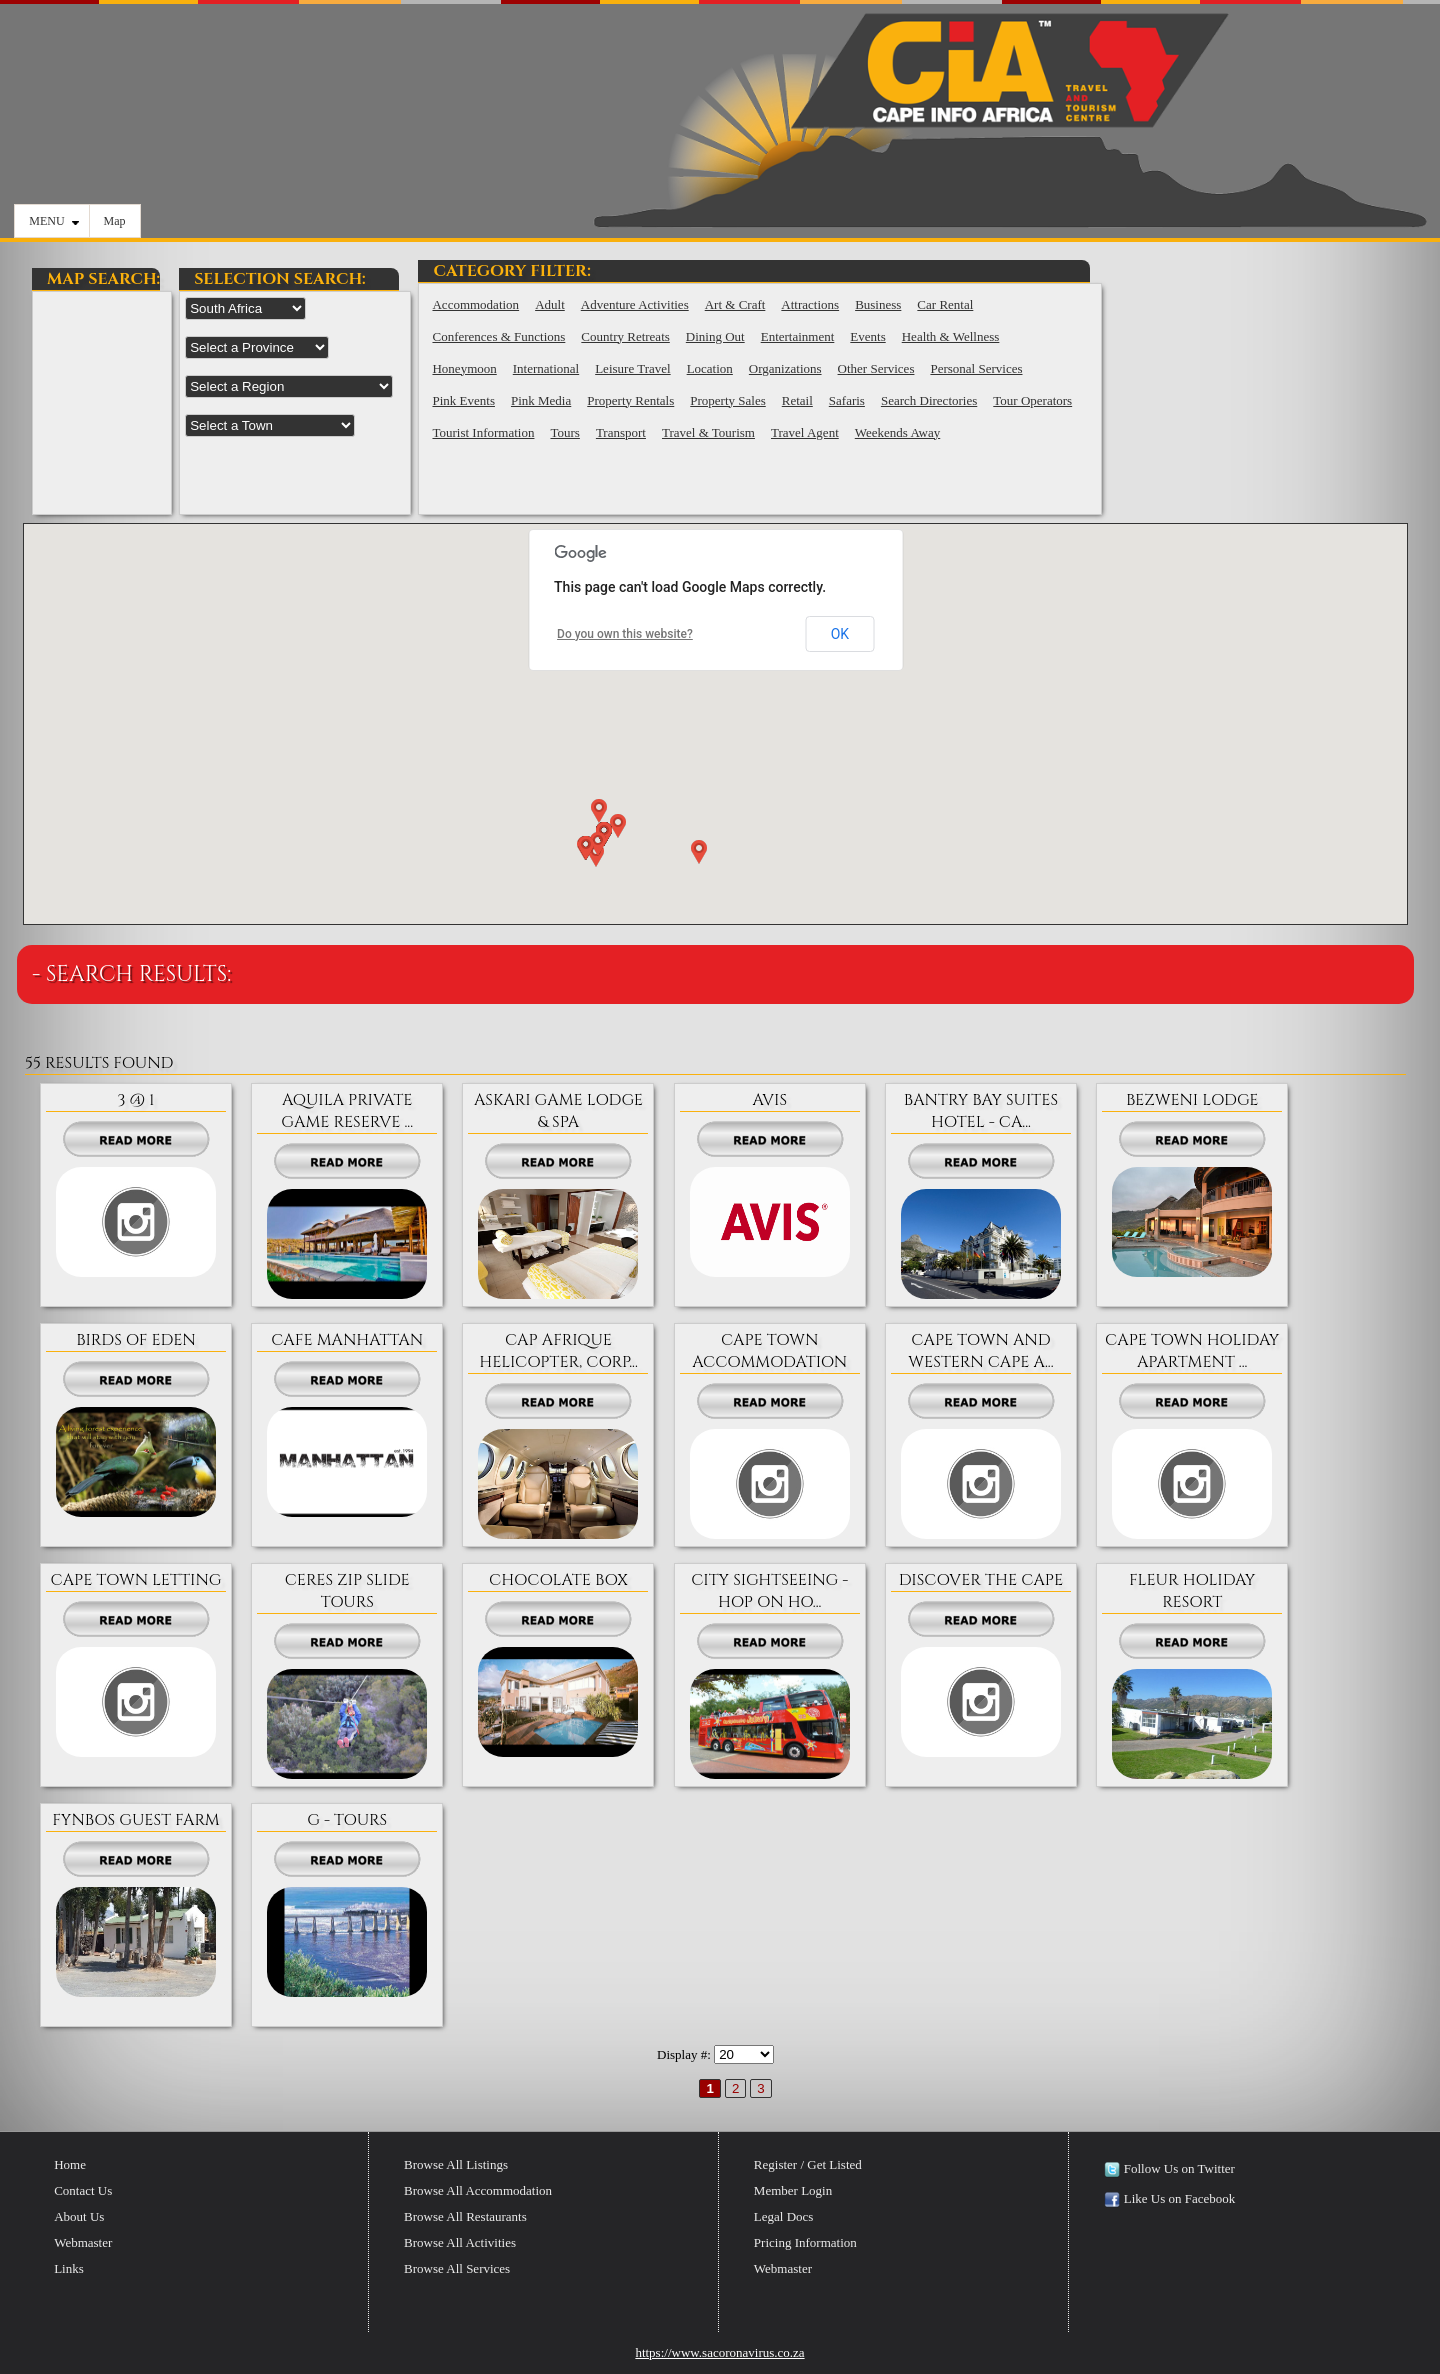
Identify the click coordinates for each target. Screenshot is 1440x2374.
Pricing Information (805, 2242)
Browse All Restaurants (465, 2216)
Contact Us (83, 2190)
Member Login (793, 2190)
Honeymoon (464, 368)
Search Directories (929, 400)
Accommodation (475, 304)
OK (840, 634)
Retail (797, 400)
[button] (616, 830)
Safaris (847, 400)
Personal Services (976, 368)
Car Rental (945, 304)
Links (69, 2268)
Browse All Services (457, 2268)
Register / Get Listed (808, 2164)
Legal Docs (784, 2216)
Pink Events (463, 400)
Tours (564, 432)
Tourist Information (483, 432)
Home (70, 2164)
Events (867, 336)
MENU (53, 221)
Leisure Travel (632, 368)
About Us (79, 2216)
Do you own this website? (625, 634)
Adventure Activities (635, 304)
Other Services (876, 368)
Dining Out (715, 336)
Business (878, 304)
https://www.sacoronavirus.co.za (719, 2352)
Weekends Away (897, 432)
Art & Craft (735, 304)
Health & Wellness (951, 336)
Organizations (785, 368)
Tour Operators (1032, 400)
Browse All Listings (456, 2164)
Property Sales (727, 400)
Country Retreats (625, 336)
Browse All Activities (460, 2242)
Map (115, 221)
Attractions (810, 304)
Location (710, 368)
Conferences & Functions (498, 336)
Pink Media (541, 400)
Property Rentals (630, 400)
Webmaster (83, 2242)
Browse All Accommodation (478, 2190)
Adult (550, 304)
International (546, 368)
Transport (621, 432)
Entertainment (798, 336)
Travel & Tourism (708, 432)
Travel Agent (805, 432)
